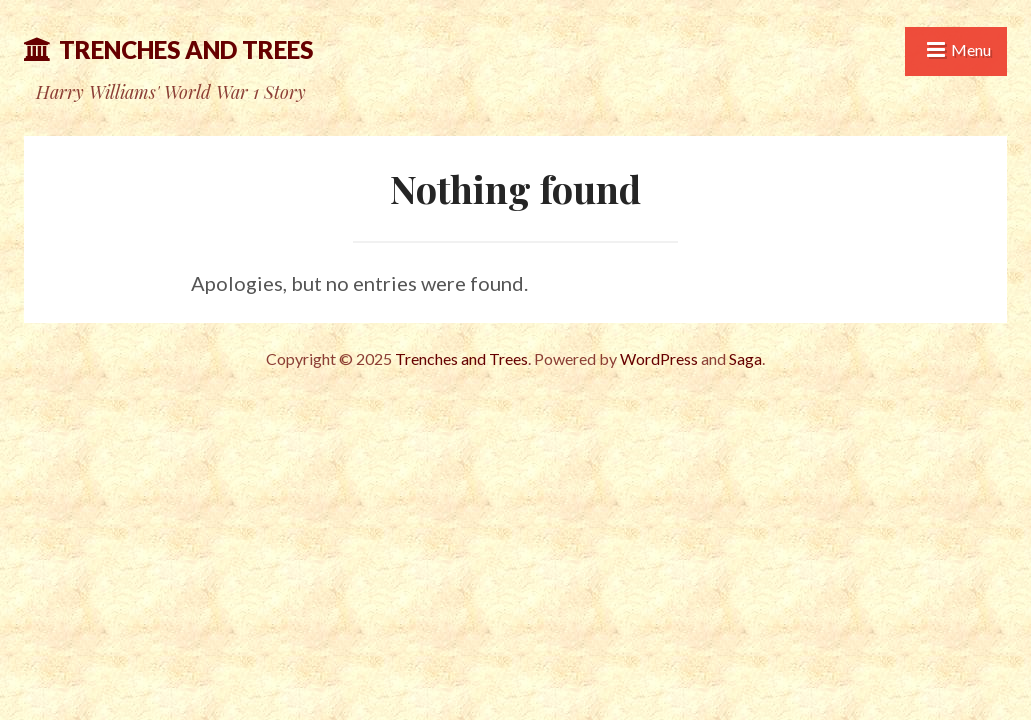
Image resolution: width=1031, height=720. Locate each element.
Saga (745, 358)
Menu (971, 49)
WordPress (659, 358)
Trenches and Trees (186, 49)
